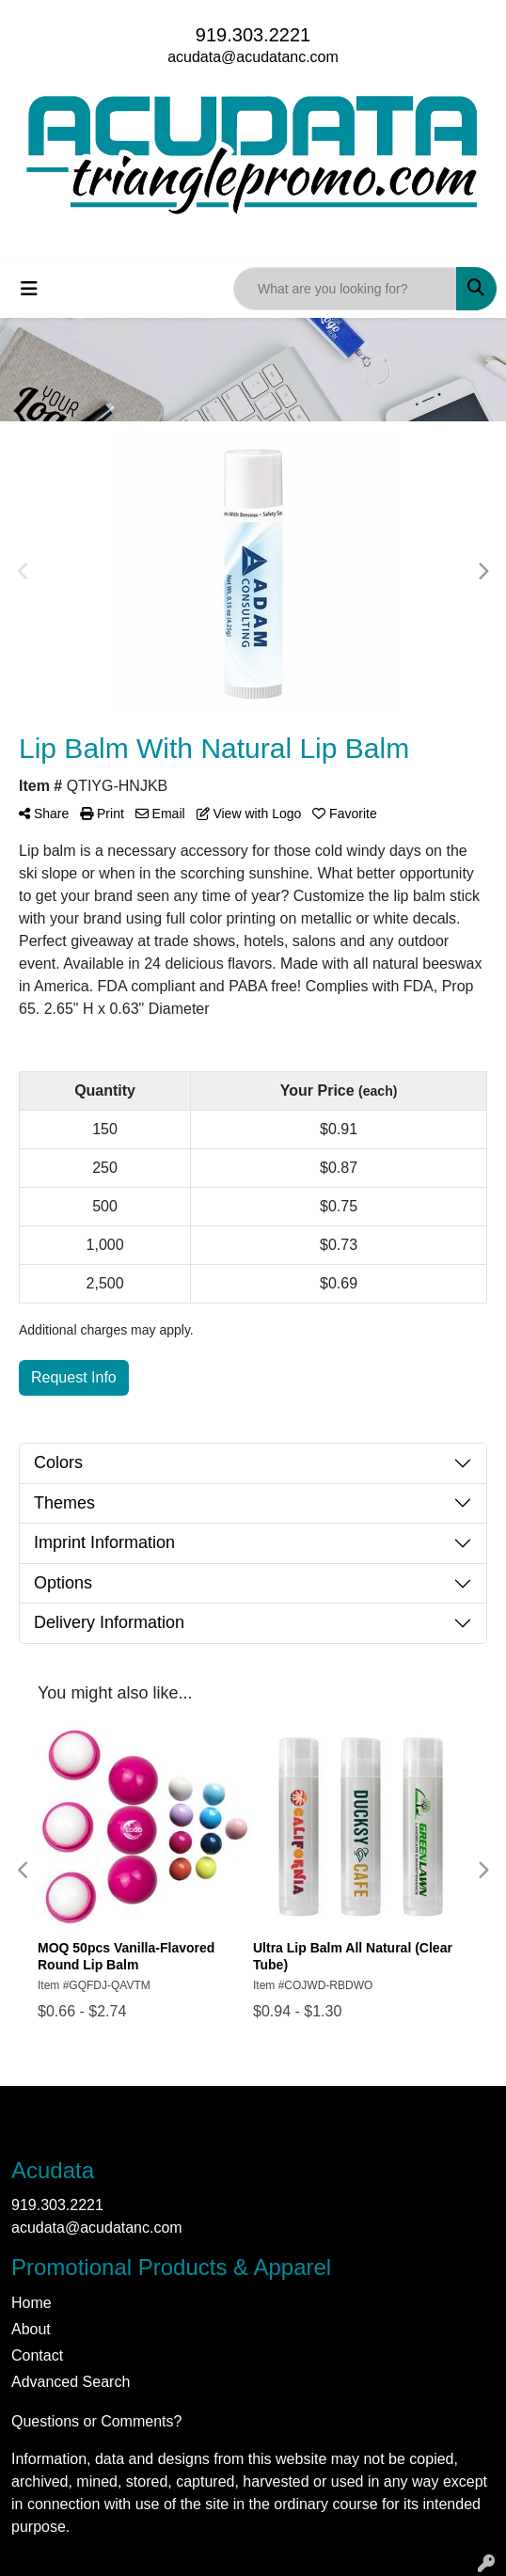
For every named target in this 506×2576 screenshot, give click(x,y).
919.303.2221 (253, 34)
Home (31, 2303)
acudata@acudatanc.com (253, 57)
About (31, 2329)
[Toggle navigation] (29, 289)
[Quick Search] (345, 288)
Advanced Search (70, 2382)
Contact (37, 2355)
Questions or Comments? (96, 2421)
